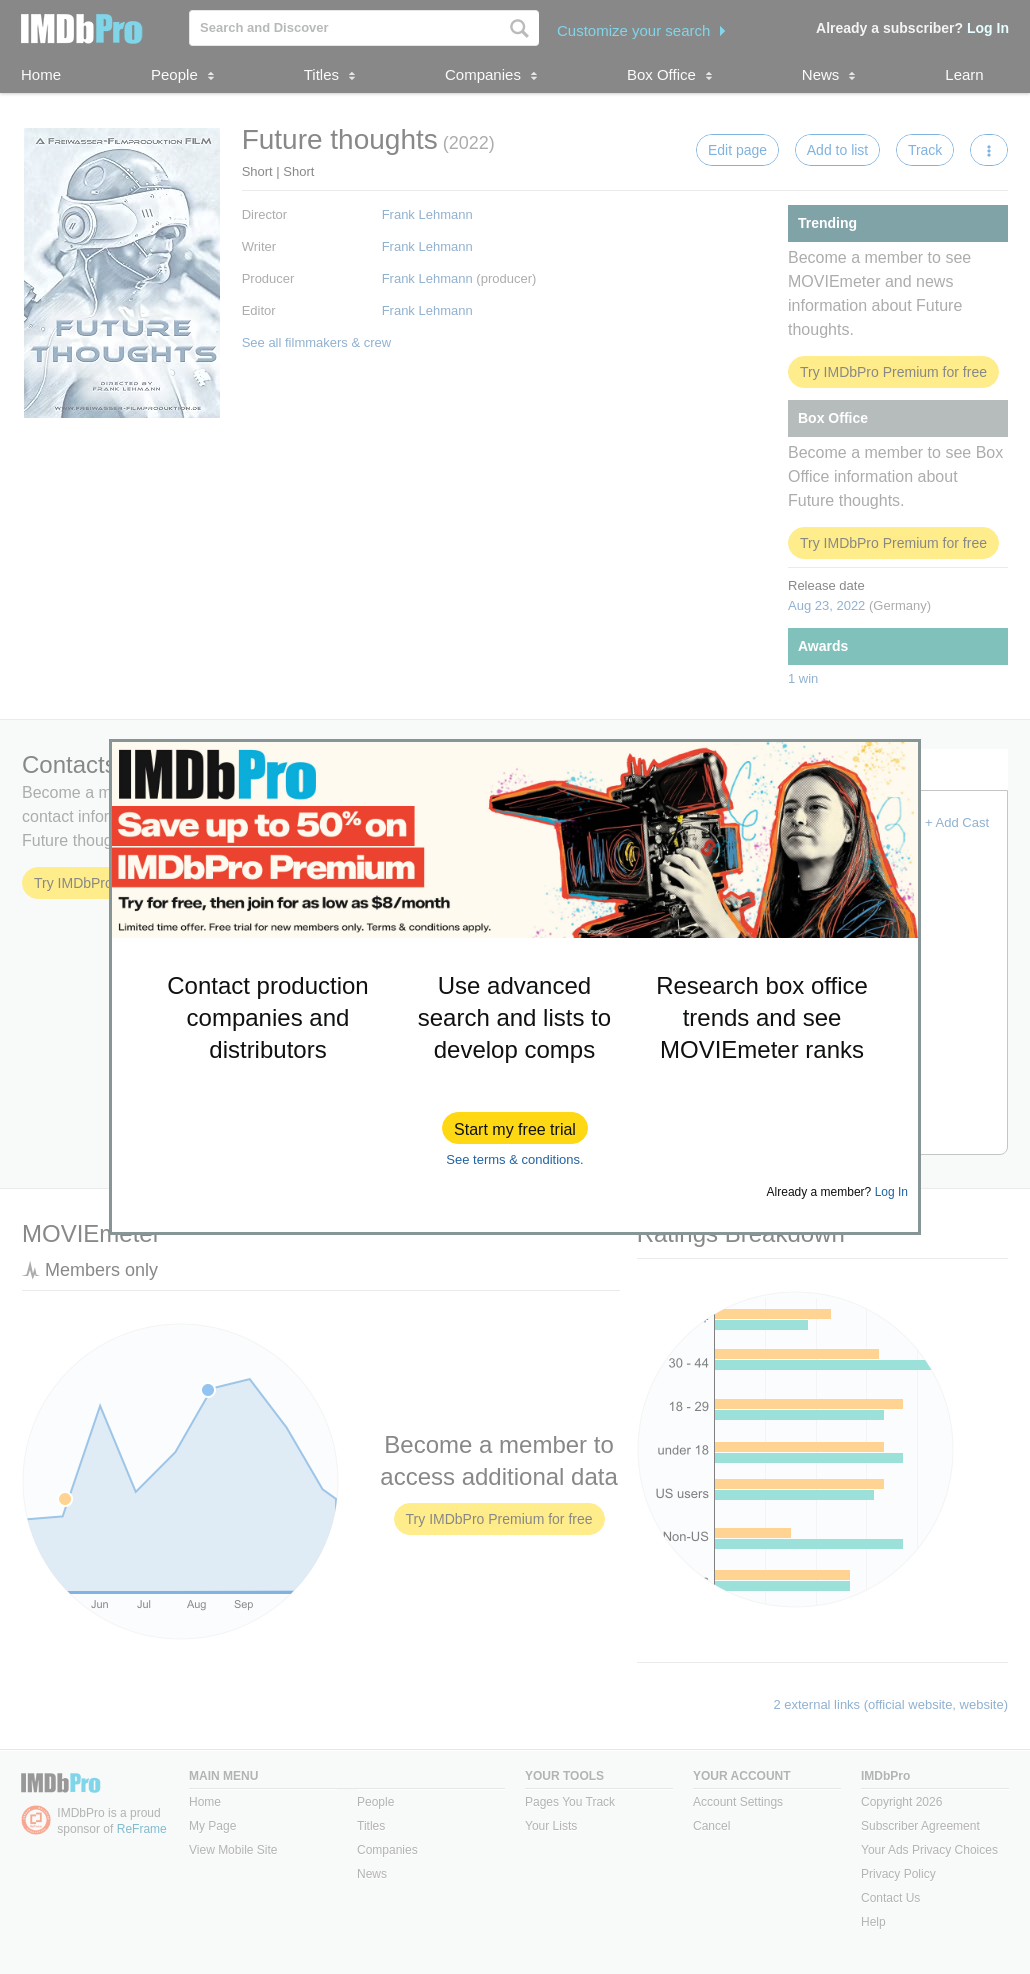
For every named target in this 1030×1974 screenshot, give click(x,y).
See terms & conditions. (514, 1159)
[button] (515, 1128)
